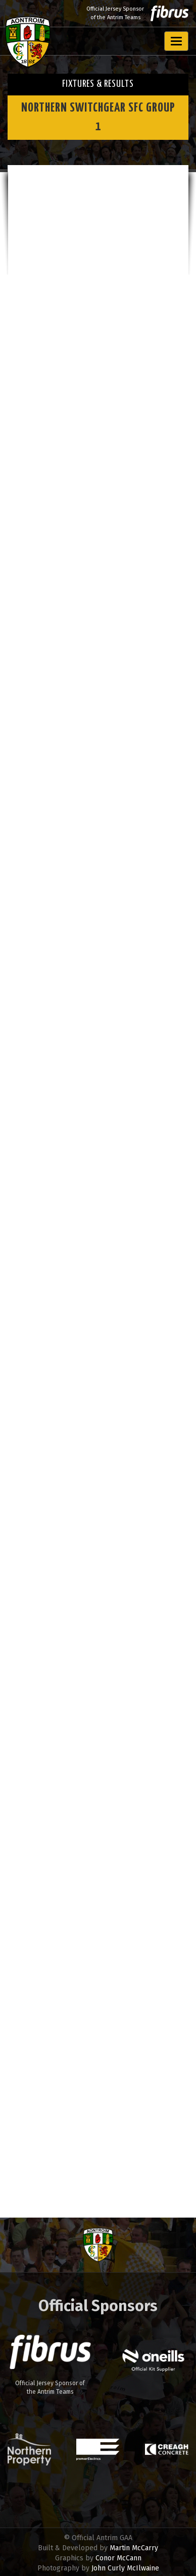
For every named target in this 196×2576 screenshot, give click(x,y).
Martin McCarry (134, 2548)
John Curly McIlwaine (125, 2568)
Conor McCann (118, 2558)
